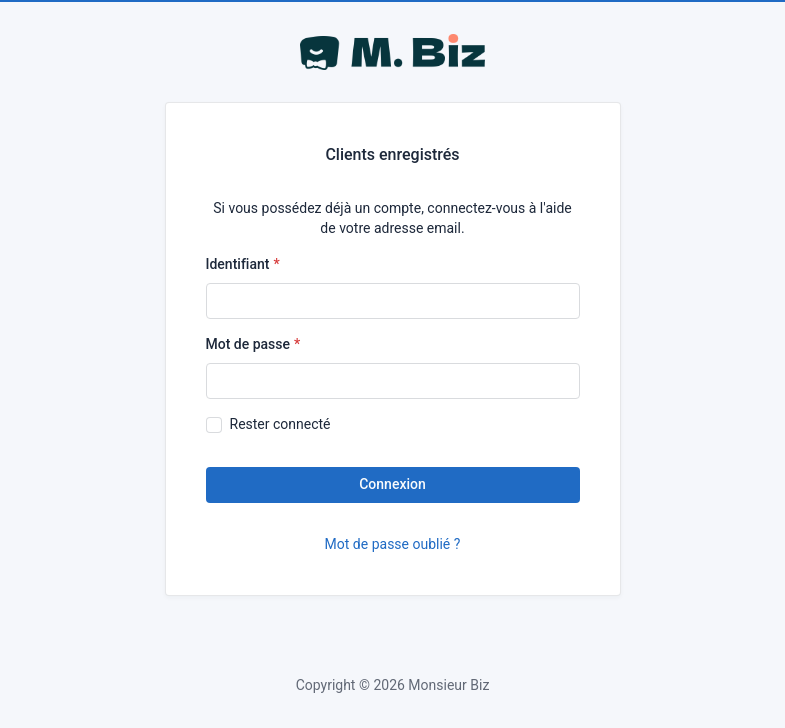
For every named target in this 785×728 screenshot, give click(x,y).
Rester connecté (280, 424)
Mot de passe (248, 344)
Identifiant (238, 264)
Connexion (392, 484)
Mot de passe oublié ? (393, 544)
